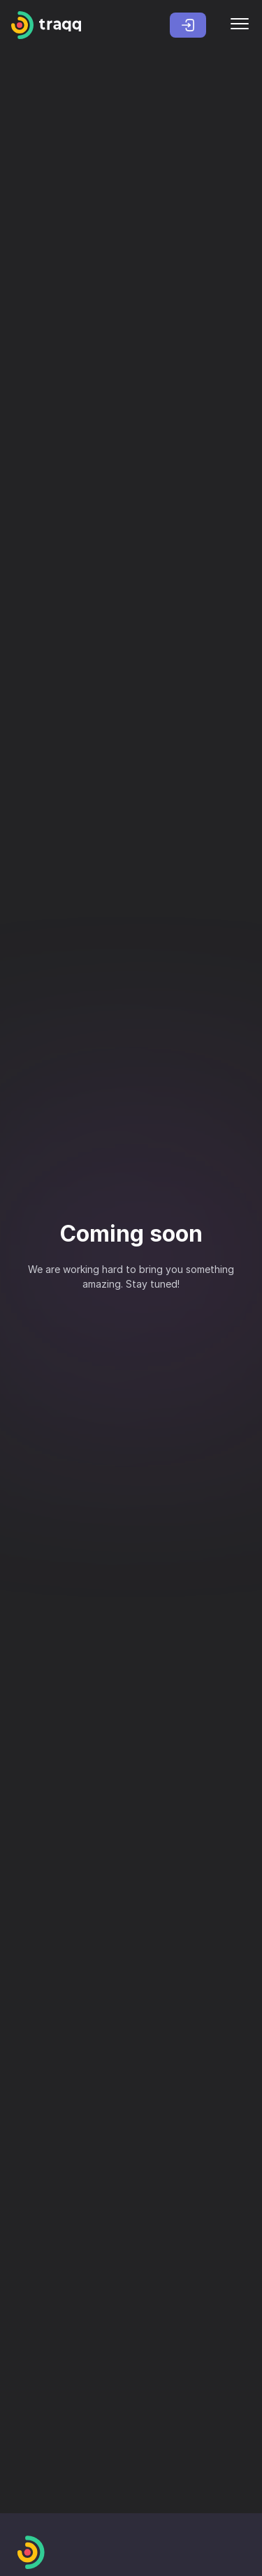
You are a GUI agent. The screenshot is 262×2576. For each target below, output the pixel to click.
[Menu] (239, 25)
